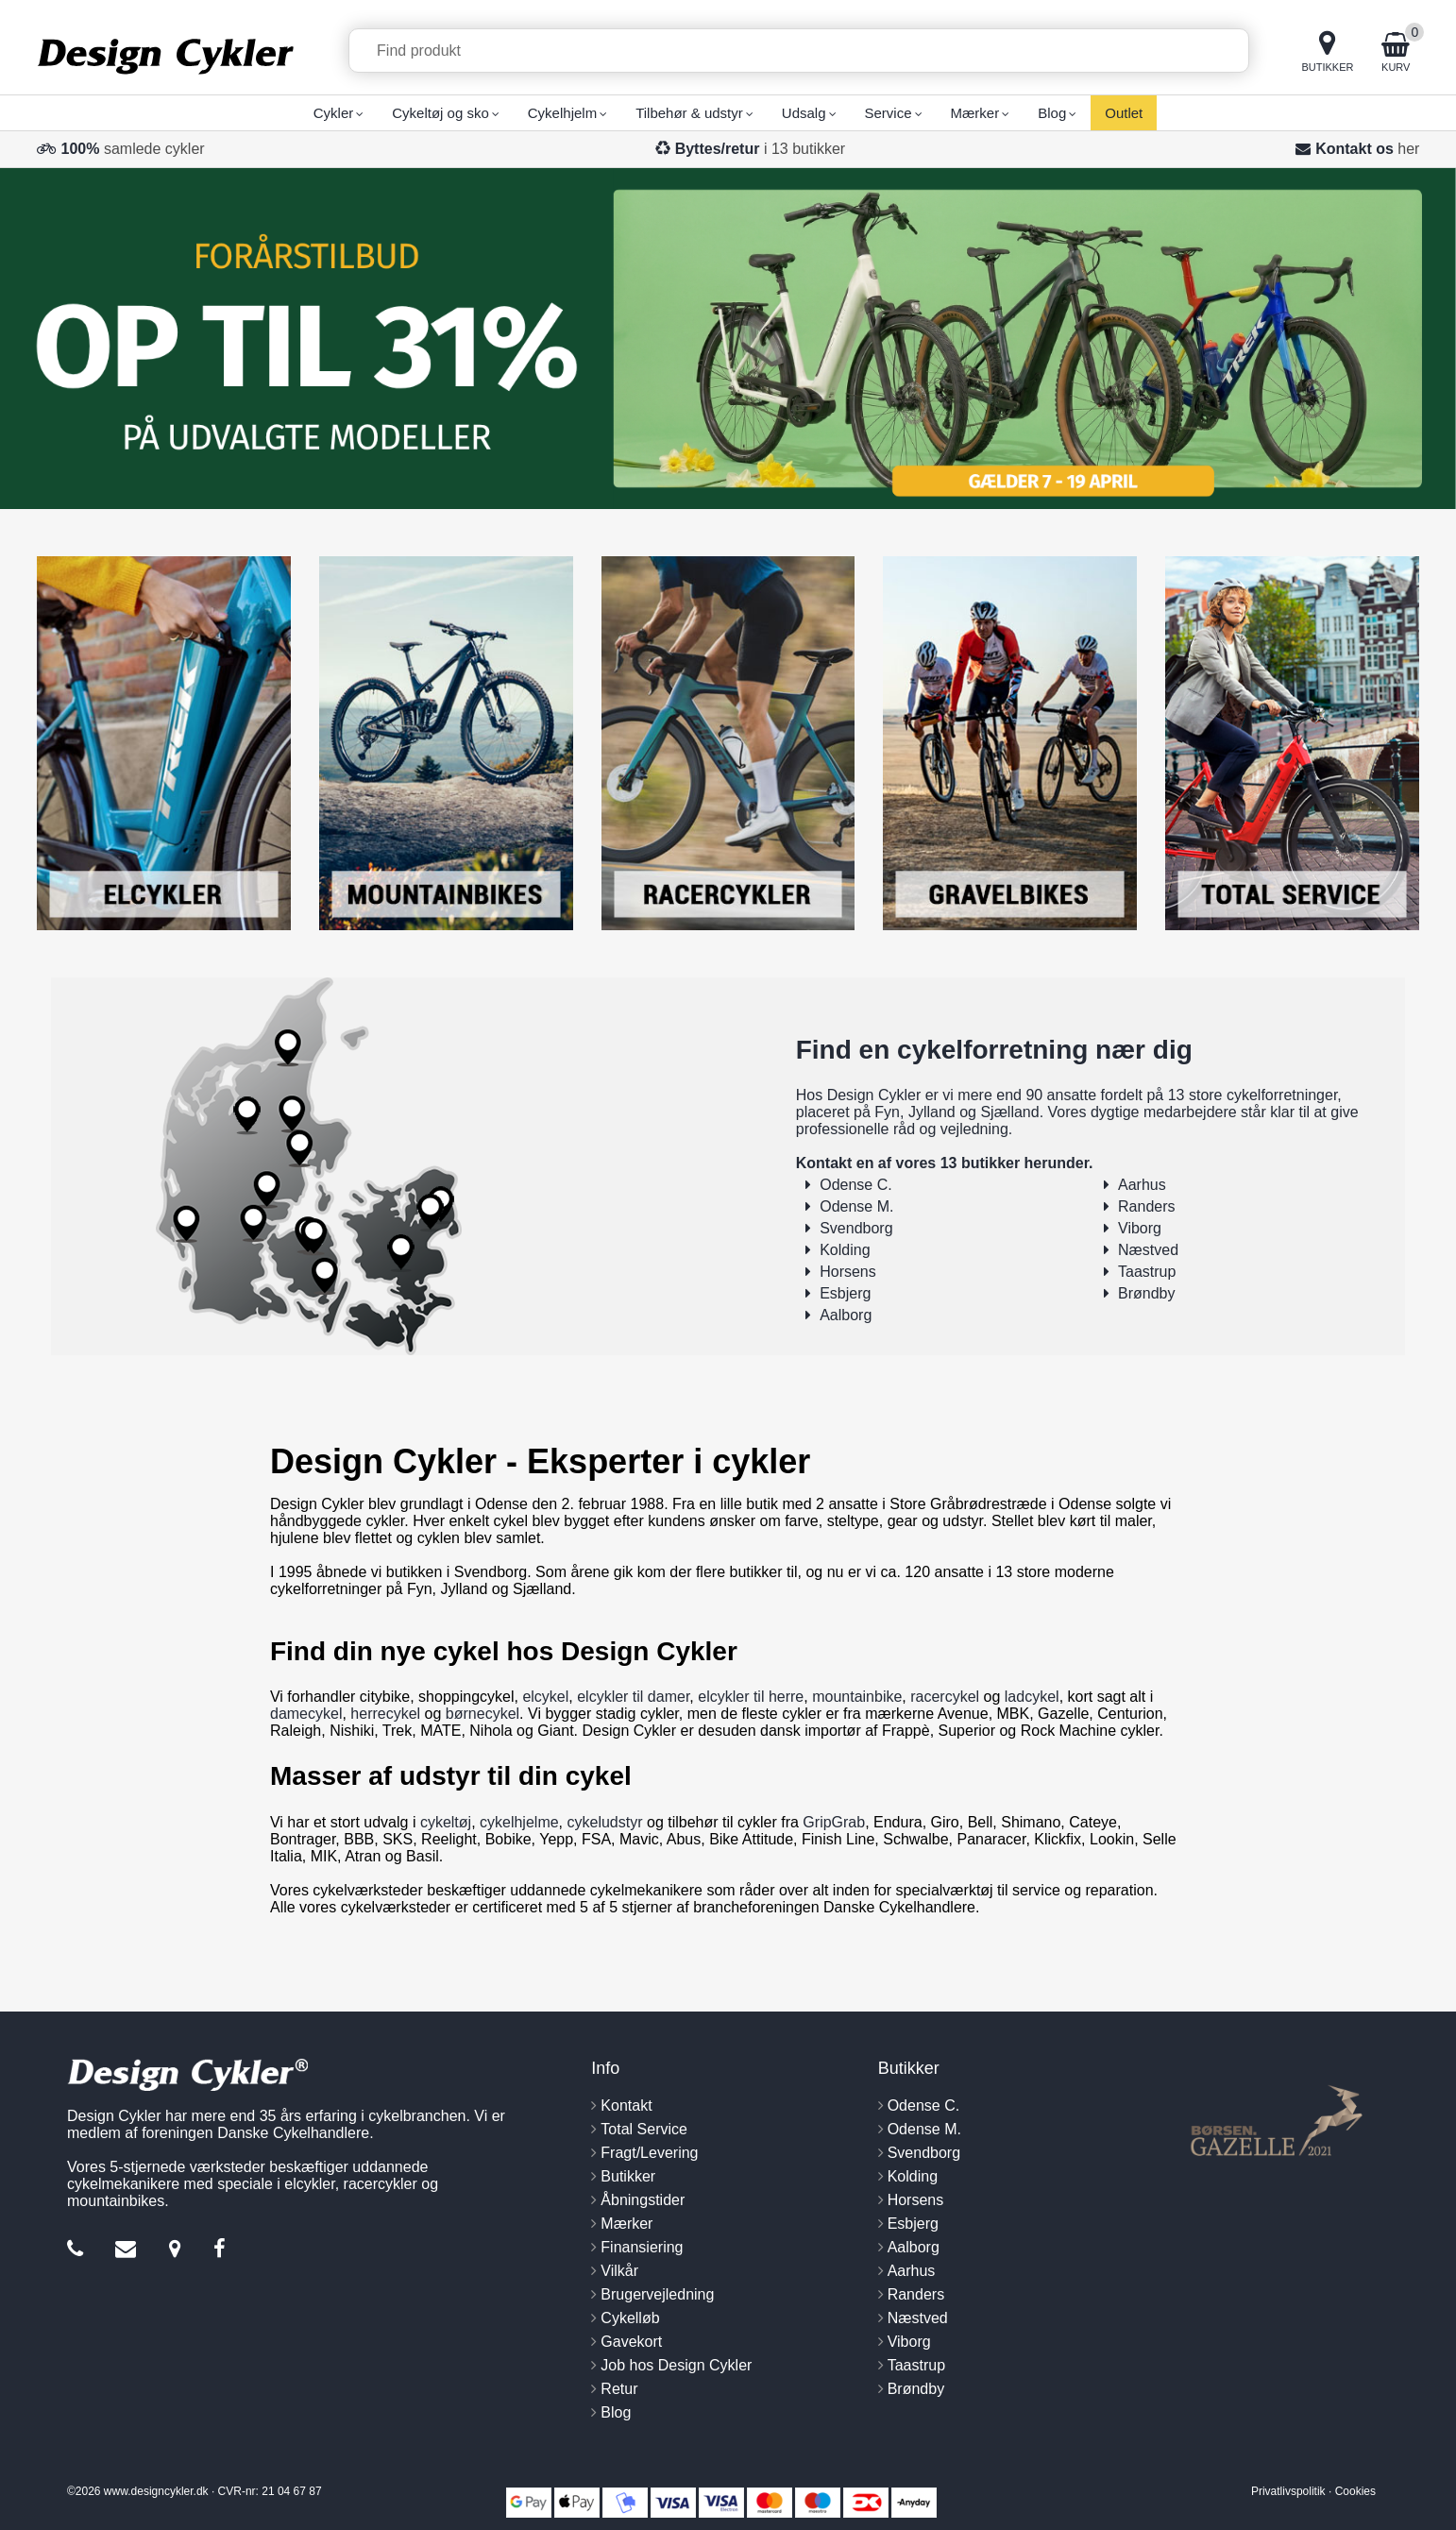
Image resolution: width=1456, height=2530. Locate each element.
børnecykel (482, 1714)
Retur (619, 2389)
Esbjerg (845, 1293)
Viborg (1139, 1228)
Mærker (626, 2224)
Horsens (848, 1272)
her (1408, 149)
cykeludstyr (605, 1822)
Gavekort (631, 2342)
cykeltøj (445, 1822)
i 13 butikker (760, 149)
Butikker (628, 2176)
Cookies (1355, 2491)
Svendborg (856, 1228)
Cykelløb (630, 2318)
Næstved (1148, 1250)
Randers (1146, 1206)
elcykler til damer (633, 1697)
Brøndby (1146, 1293)
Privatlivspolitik (1288, 2491)
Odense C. (855, 1185)
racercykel (944, 1697)
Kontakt (626, 2105)
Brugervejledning (657, 2294)
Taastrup (1147, 1272)
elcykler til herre (751, 1697)
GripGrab (834, 1822)
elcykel (545, 1697)
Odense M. (856, 1206)
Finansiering (642, 2247)
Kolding (845, 1250)
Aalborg (846, 1315)
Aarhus (1142, 1185)
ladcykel (1032, 1697)
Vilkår (619, 2271)
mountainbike (857, 1697)
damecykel (306, 1714)
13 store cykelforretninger (1253, 1095)
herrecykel (385, 1714)
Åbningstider (643, 2200)
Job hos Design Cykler (676, 2365)
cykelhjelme (519, 1822)
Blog (616, 2412)
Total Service (644, 2129)
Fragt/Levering (649, 2153)
